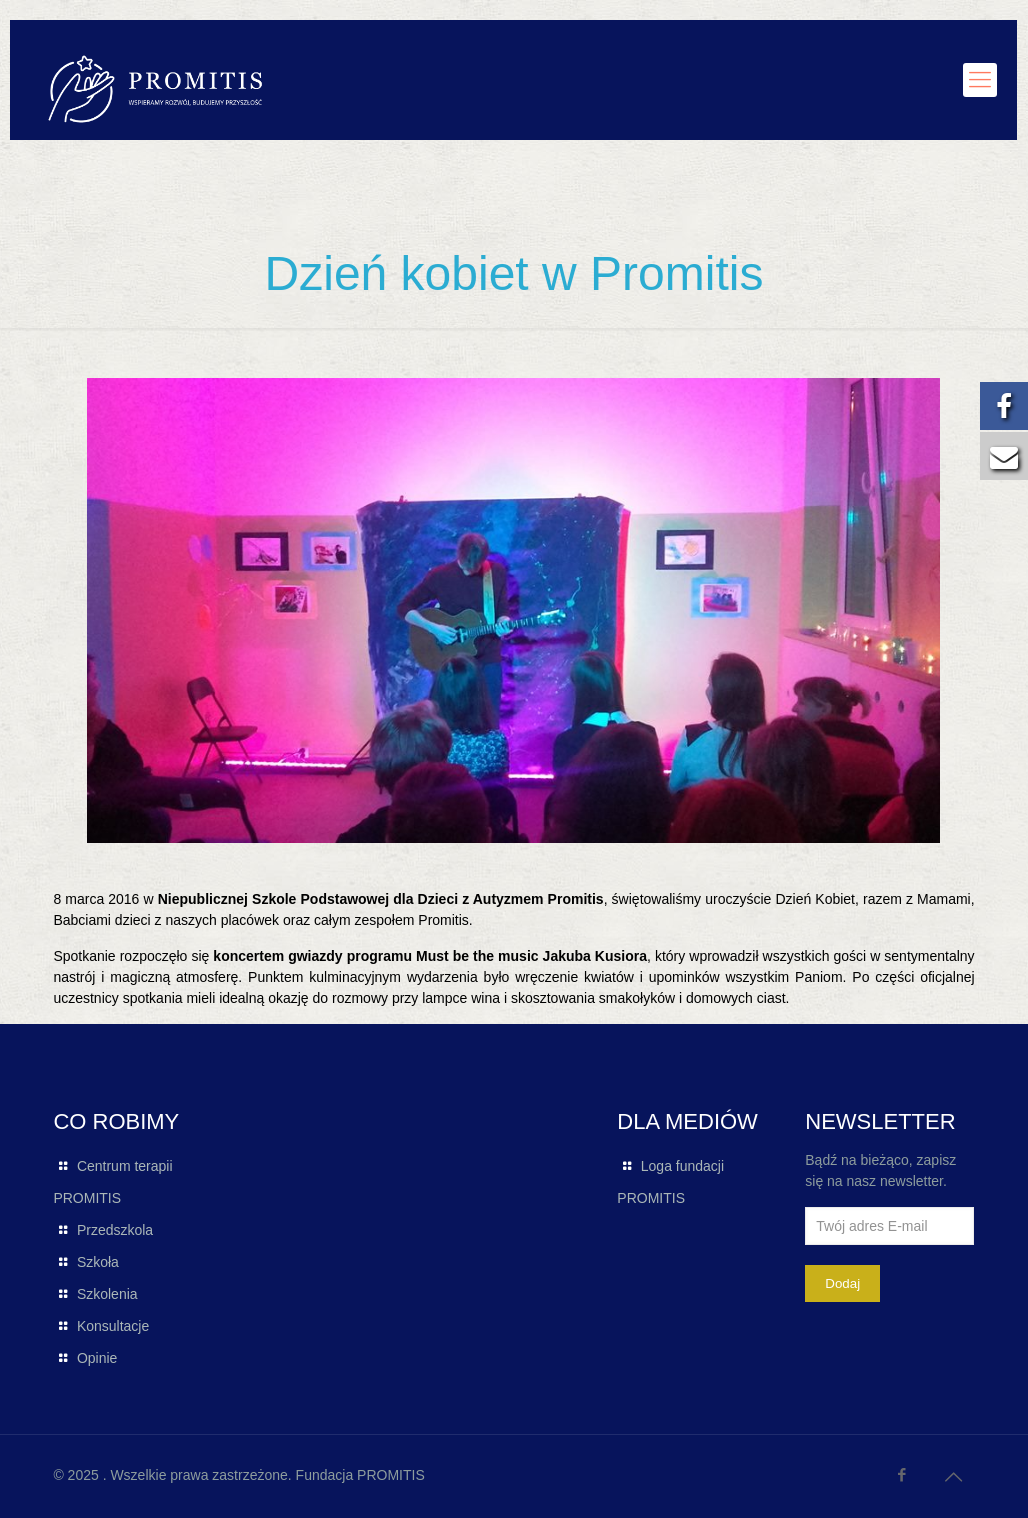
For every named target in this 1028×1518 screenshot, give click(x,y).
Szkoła (98, 1262)
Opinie (97, 1358)
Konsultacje (113, 1326)
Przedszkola (115, 1230)
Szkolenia (107, 1294)
